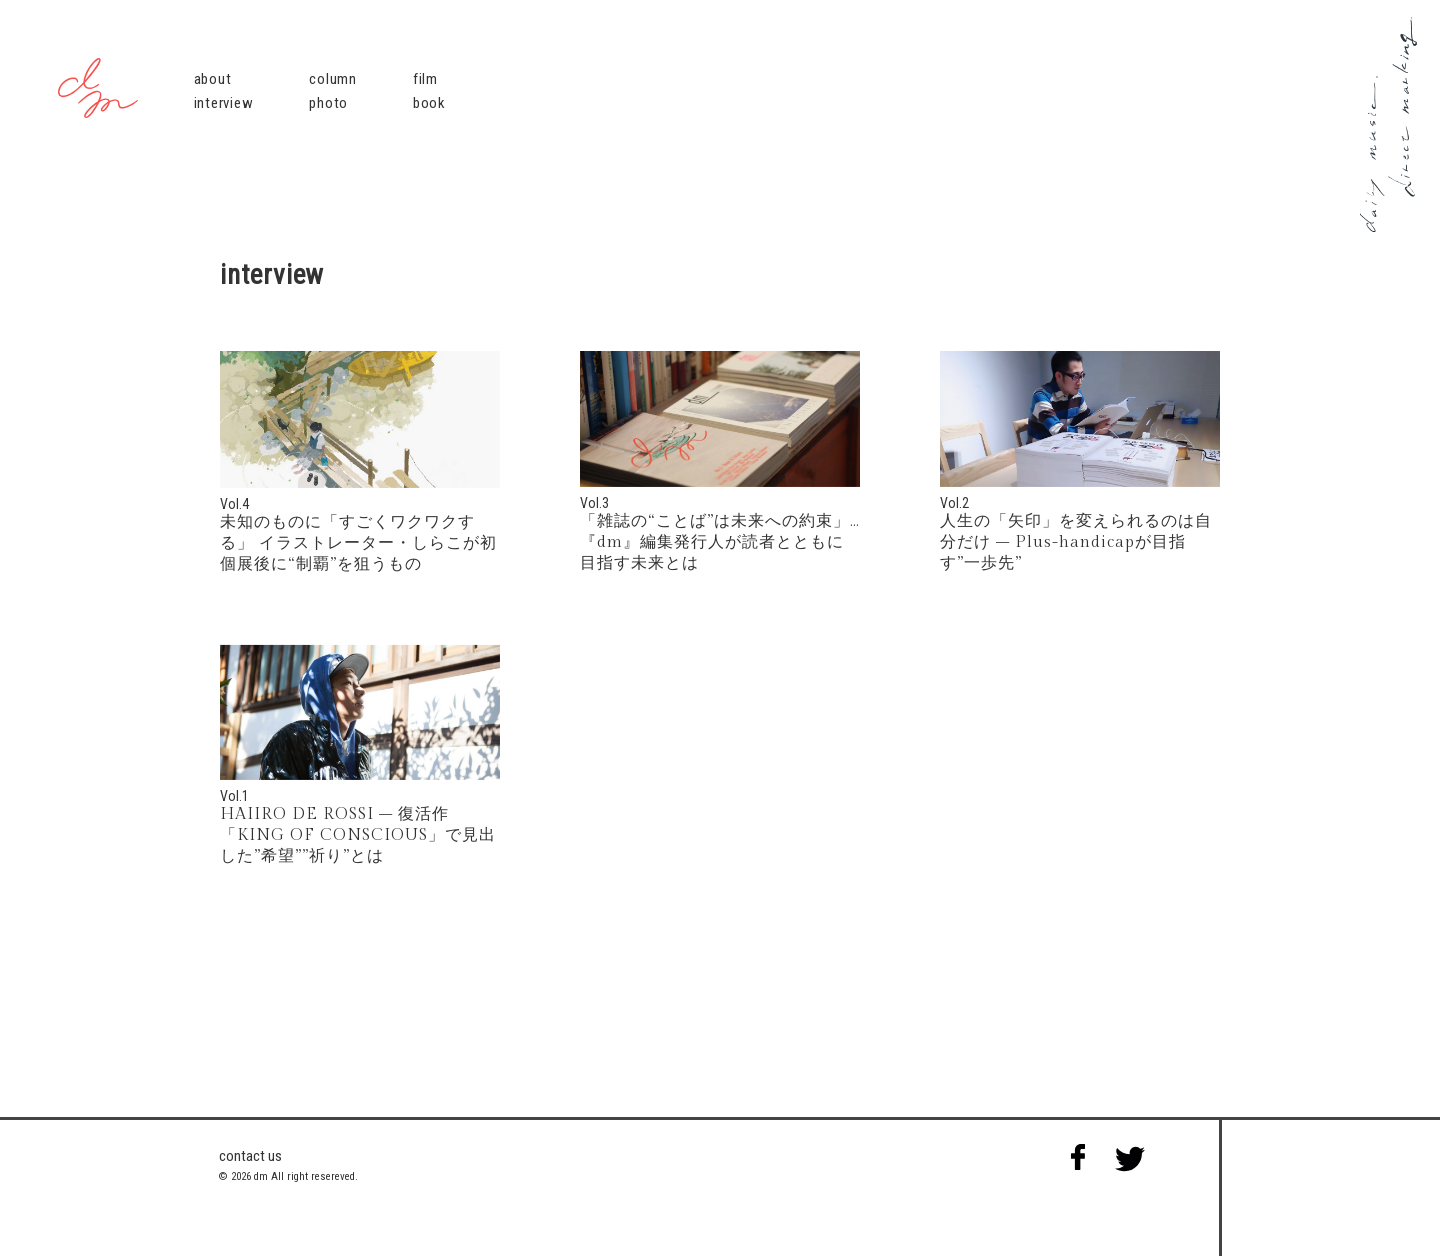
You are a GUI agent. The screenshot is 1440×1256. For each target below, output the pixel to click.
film (425, 79)
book (429, 103)
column (333, 79)
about (213, 79)
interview (224, 103)
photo (328, 103)
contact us (250, 1156)
